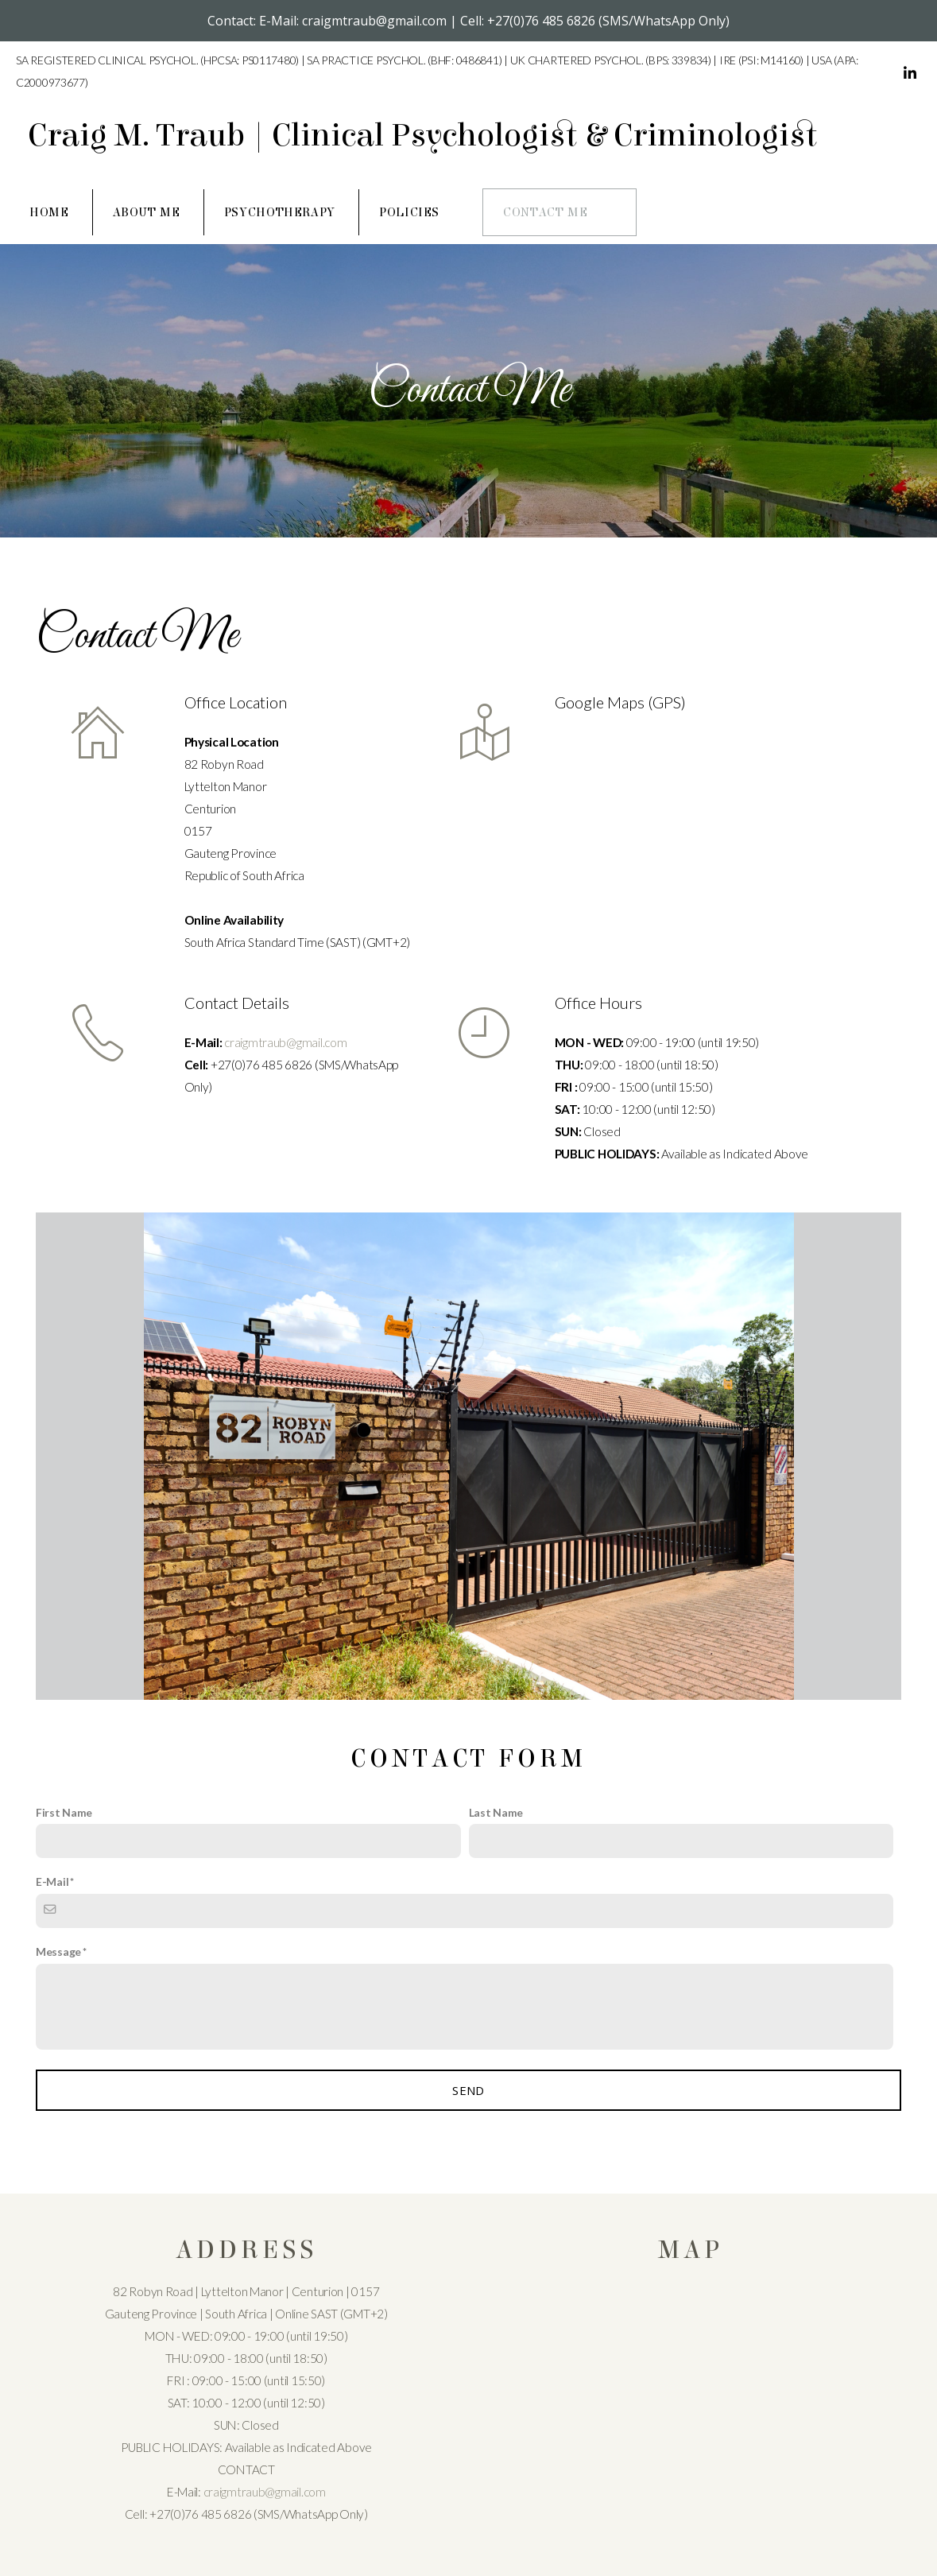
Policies (409, 212)
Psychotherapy (279, 212)
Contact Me (545, 212)
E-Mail (52, 1881)
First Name (64, 1812)
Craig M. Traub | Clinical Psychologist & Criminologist (422, 135)
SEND (468, 2090)
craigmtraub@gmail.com (285, 1042)
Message (58, 1951)
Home (49, 212)
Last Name (496, 1812)
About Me (146, 212)
